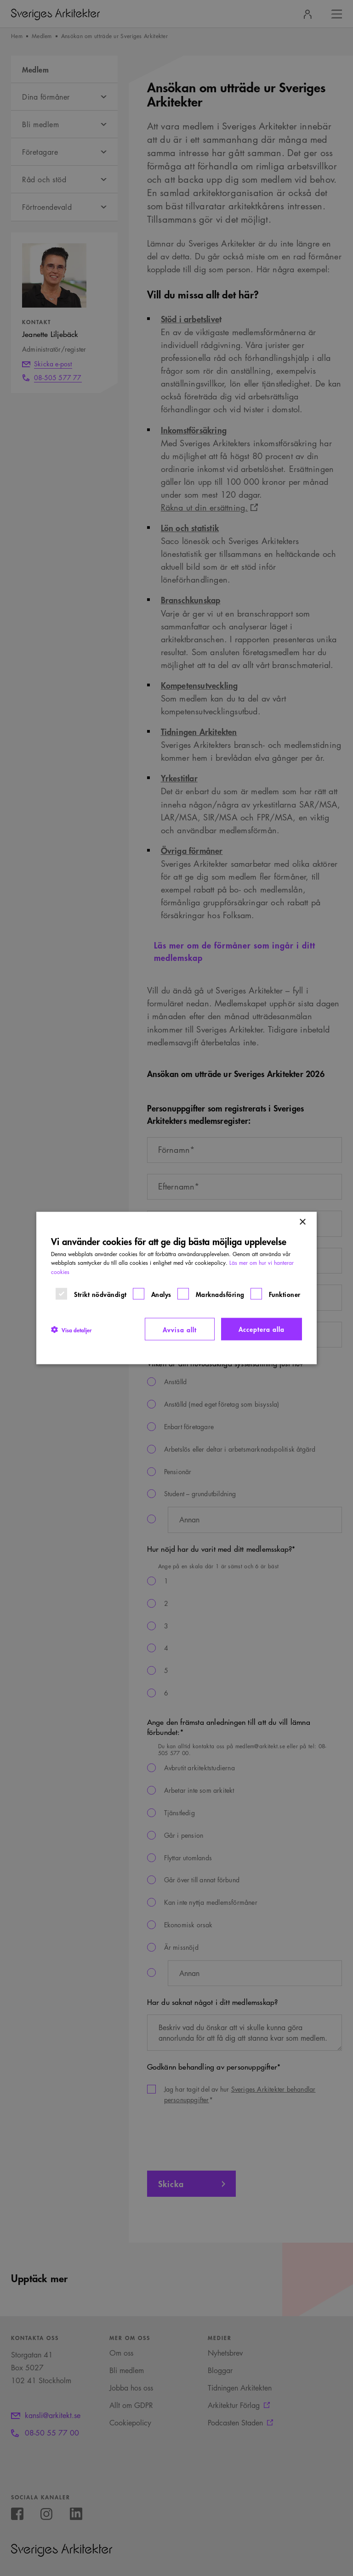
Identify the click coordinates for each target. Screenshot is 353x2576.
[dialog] (176, 1288)
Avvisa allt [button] (180, 1329)
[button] (71, 1329)
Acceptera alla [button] (262, 1328)
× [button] (302, 1221)
